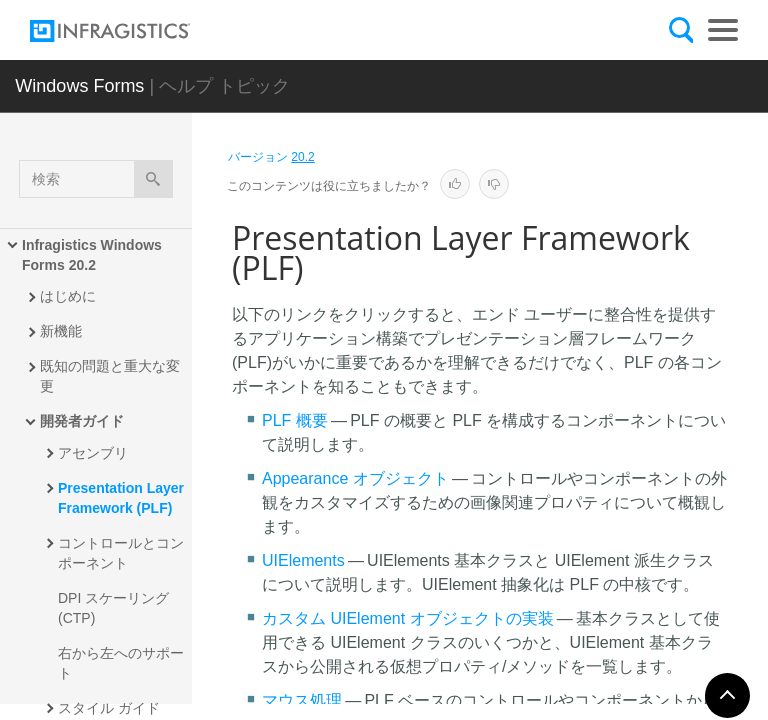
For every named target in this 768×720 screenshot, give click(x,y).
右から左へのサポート (121, 663)
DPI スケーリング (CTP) (115, 608)
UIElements (303, 560)
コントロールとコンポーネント (121, 553)
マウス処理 (302, 700)
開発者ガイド (82, 421)
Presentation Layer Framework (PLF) (123, 498)
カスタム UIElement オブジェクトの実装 (408, 618)
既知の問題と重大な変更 (110, 376)
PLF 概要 (295, 420)
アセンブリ (93, 453)
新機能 (61, 331)
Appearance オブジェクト (355, 478)
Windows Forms (79, 86)
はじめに (68, 296)
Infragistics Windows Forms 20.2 (94, 255)
